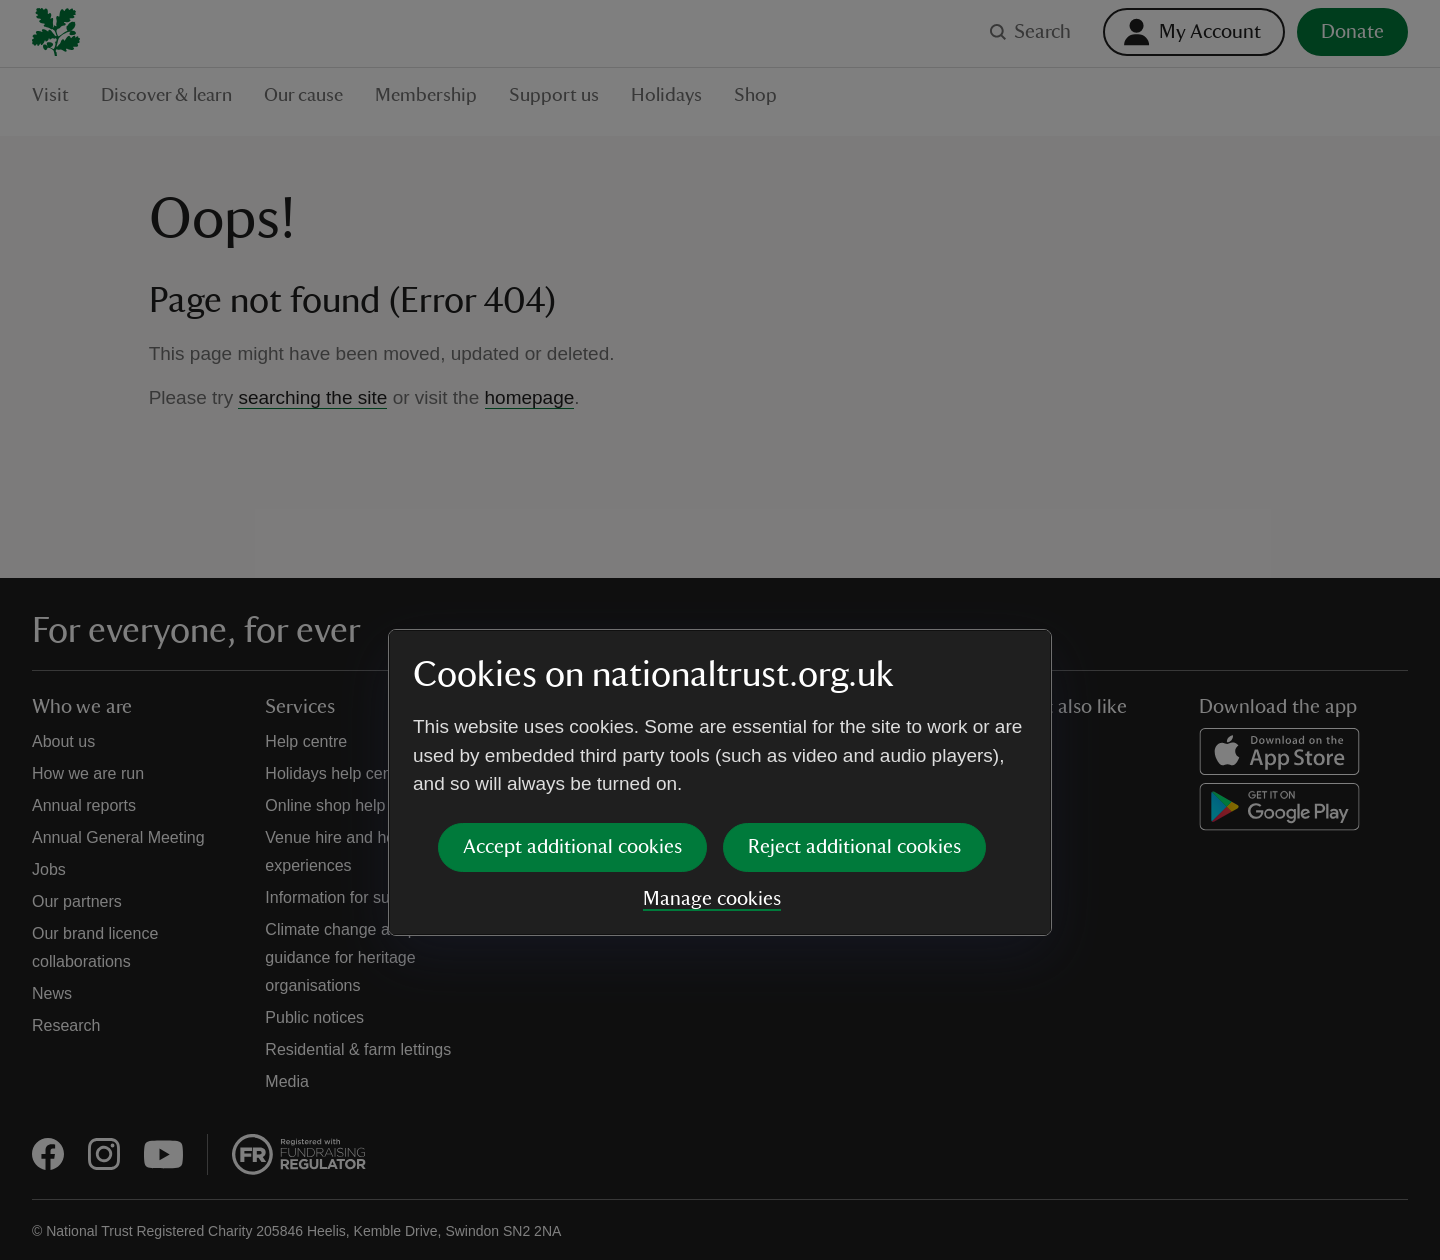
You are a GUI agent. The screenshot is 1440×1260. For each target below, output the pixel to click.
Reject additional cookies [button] (854, 694)
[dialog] (720, 629)
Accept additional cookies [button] (572, 694)
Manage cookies (712, 746)
